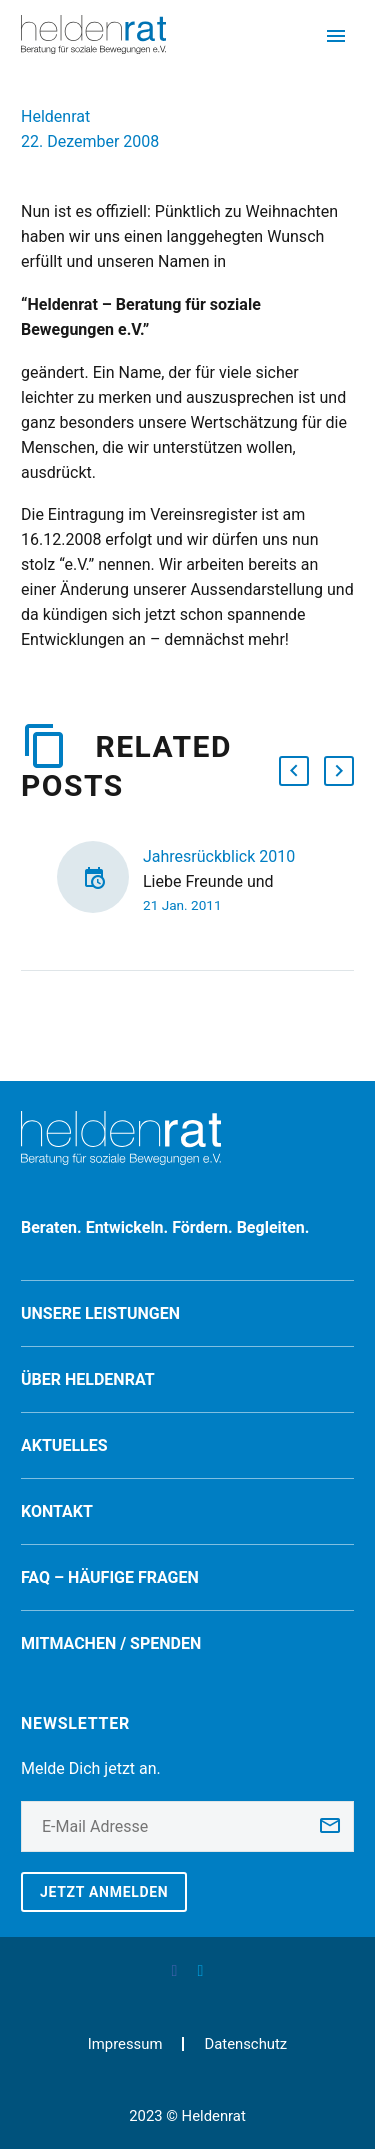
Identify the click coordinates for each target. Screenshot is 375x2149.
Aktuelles (64, 1445)
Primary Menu (336, 36)
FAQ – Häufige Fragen (110, 1577)
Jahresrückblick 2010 (219, 856)
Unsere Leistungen (100, 1313)
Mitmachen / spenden (111, 1643)
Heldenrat (55, 116)
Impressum (125, 2044)
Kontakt (57, 1511)
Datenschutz (245, 2044)
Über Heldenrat (88, 1379)
